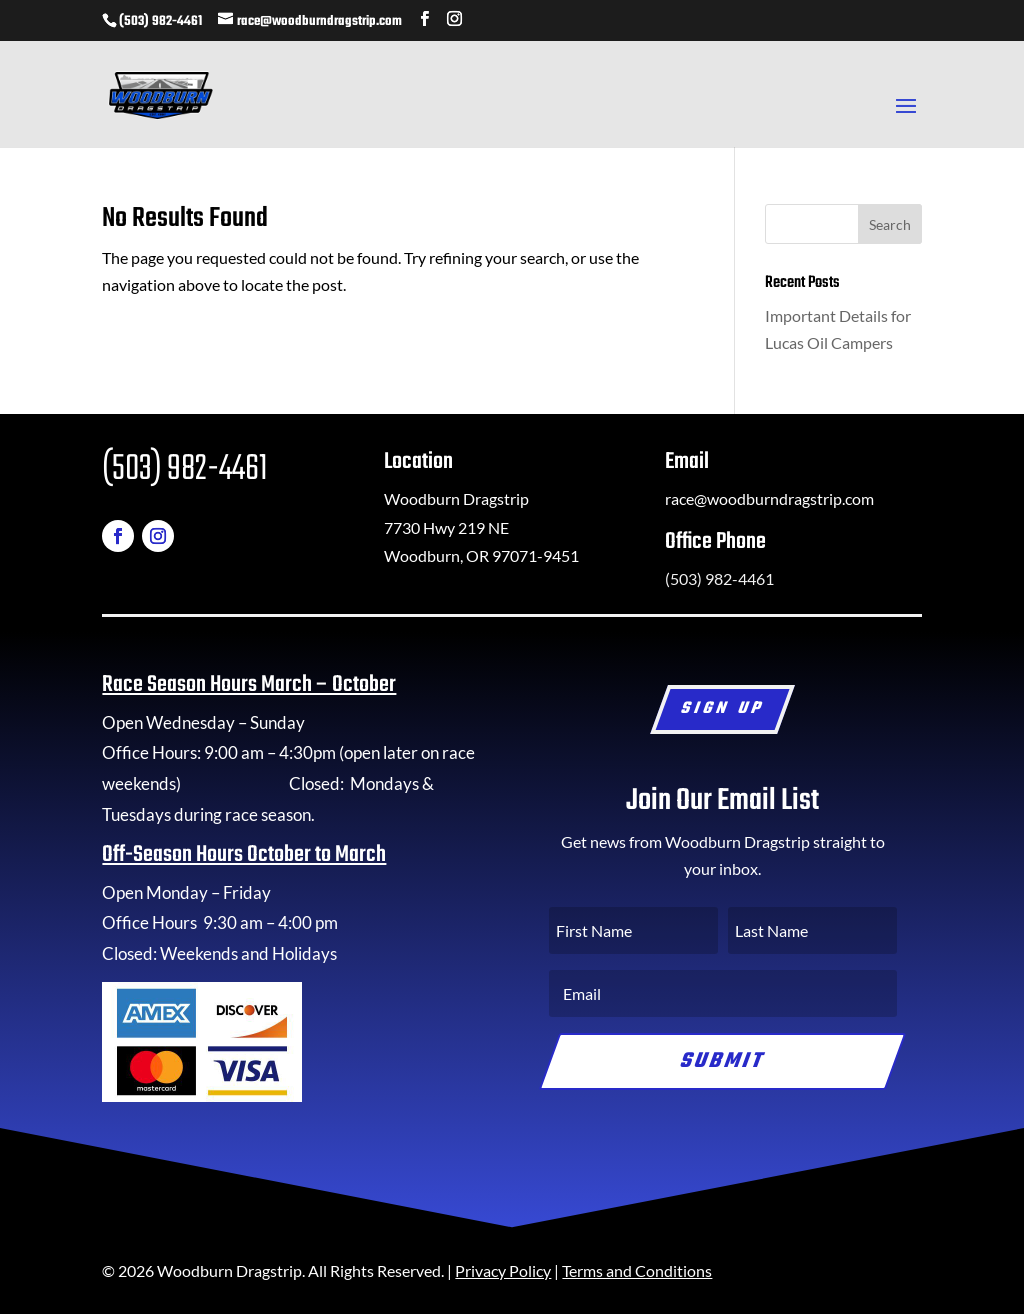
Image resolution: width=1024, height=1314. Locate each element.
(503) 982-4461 (160, 21)
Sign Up (723, 710)
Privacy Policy (503, 1270)
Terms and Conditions (637, 1270)
